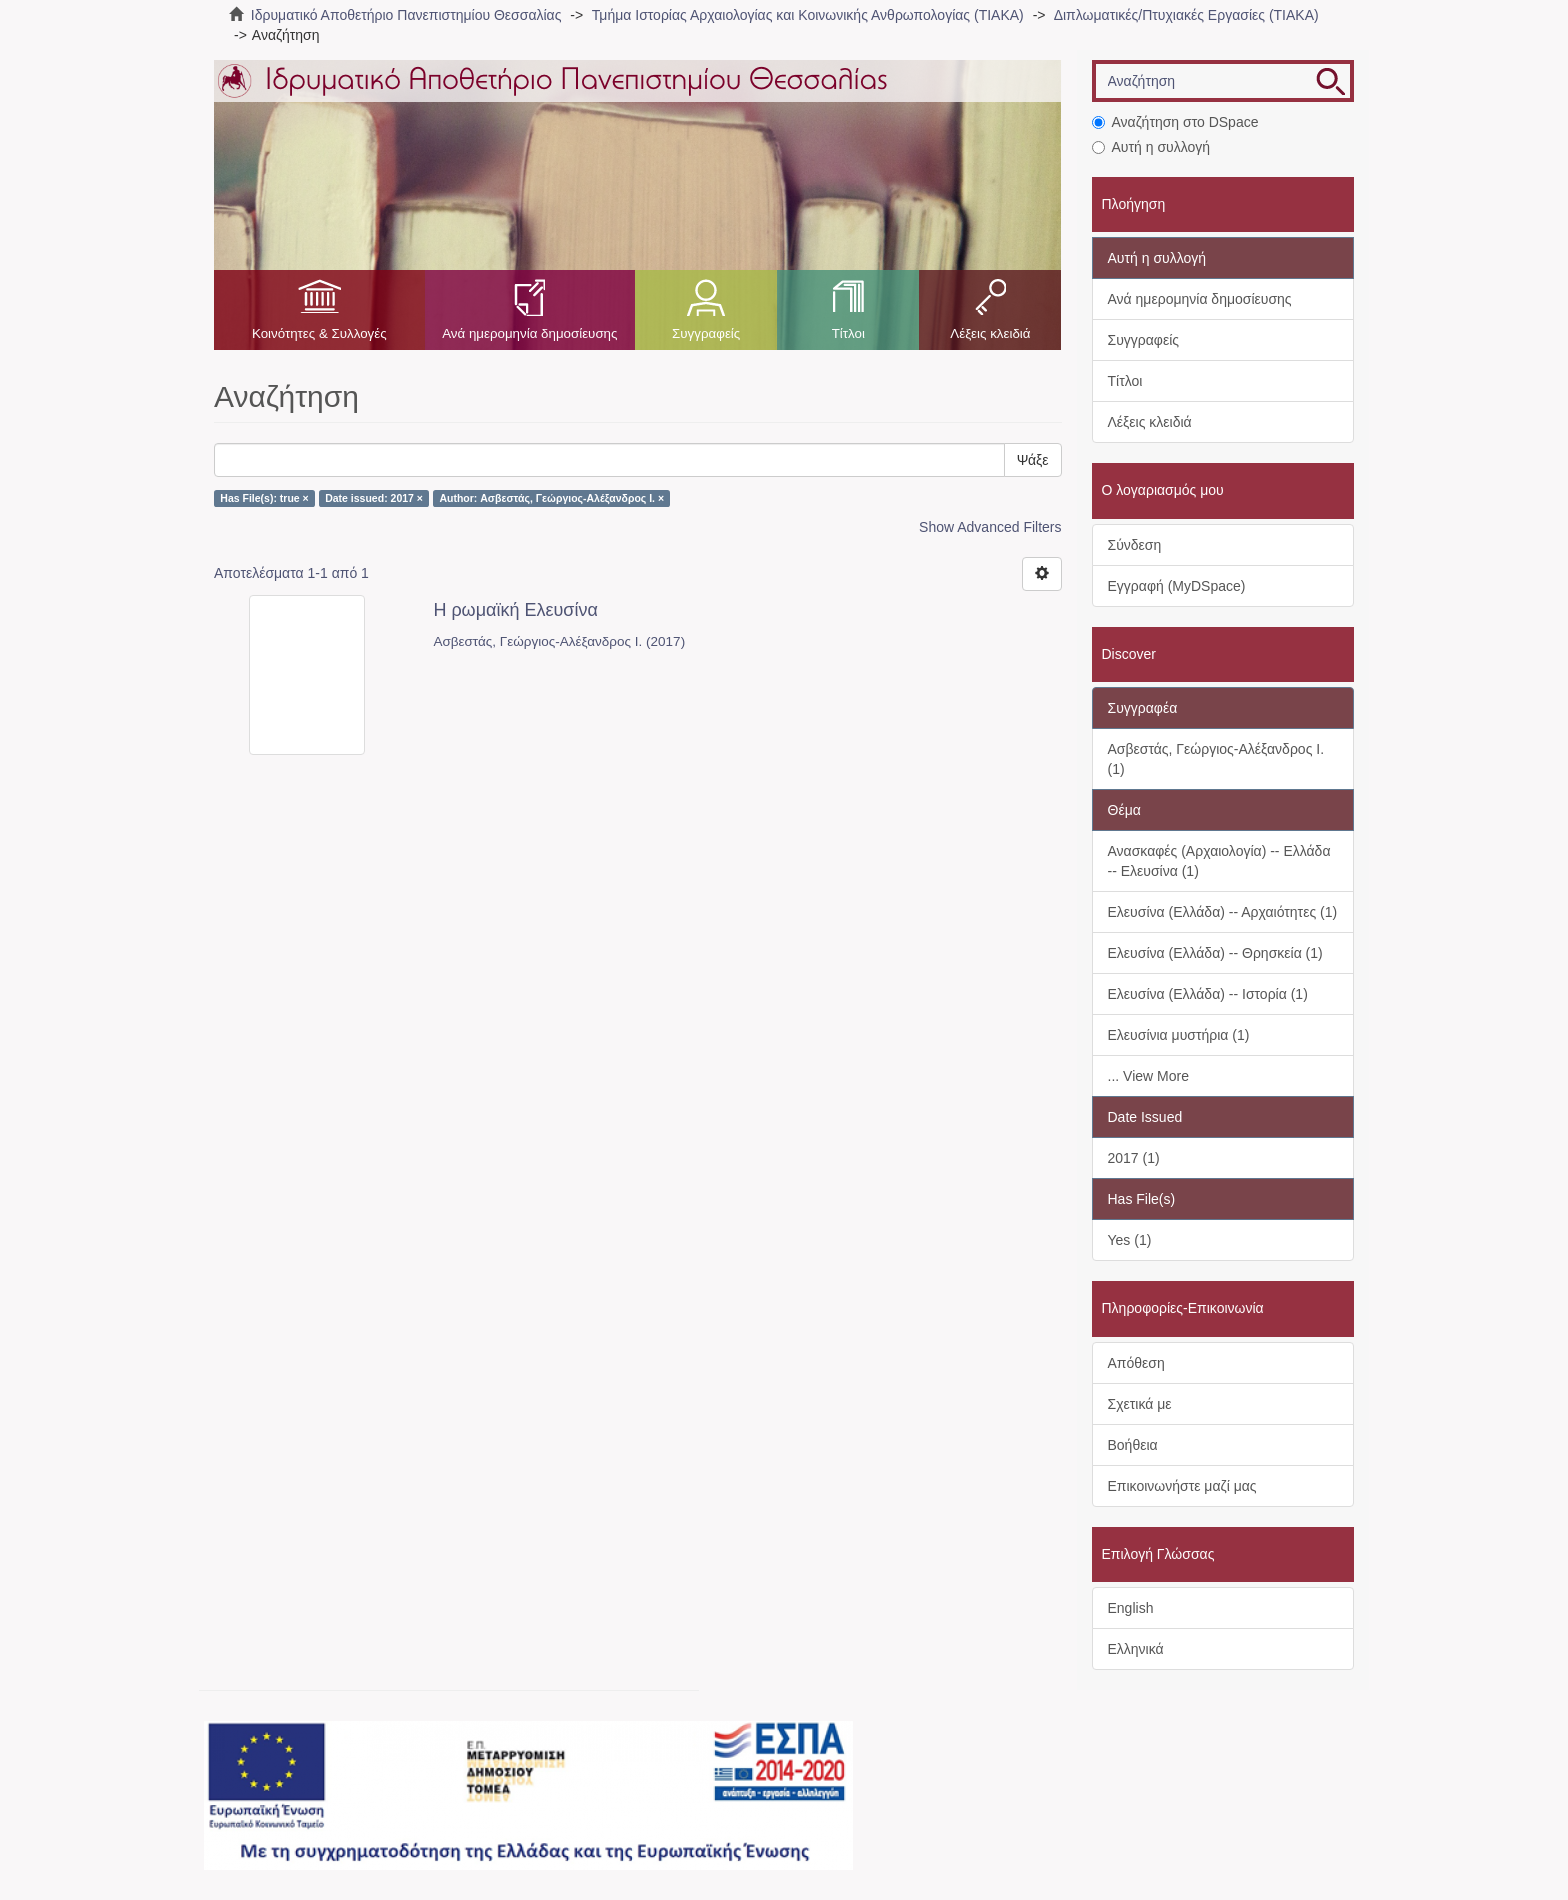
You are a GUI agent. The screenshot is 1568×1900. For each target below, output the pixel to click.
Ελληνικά (1136, 1649)
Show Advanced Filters (990, 527)
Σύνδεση (1135, 545)
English (1131, 1608)
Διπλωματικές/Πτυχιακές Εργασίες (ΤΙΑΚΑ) (1186, 15)
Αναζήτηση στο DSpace (1175, 122)
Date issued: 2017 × (374, 498)
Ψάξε (1033, 460)
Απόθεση (1136, 1363)
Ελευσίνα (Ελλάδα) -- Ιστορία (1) (1208, 994)
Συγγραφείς (706, 333)
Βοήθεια (1133, 1445)
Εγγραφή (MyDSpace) (1177, 586)
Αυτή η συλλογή (1151, 147)
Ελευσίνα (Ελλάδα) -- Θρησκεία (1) (1215, 953)
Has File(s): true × (264, 498)
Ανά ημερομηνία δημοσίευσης (529, 333)
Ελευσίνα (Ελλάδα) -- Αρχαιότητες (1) (1223, 912)
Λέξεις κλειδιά (990, 333)
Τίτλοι (848, 333)
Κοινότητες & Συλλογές (319, 333)
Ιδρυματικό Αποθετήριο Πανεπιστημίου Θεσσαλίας (406, 15)
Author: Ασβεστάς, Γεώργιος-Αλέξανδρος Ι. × (551, 498)
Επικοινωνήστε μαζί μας (1182, 1486)
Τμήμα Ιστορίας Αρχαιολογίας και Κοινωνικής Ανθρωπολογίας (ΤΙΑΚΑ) (808, 15)
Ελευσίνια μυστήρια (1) (1179, 1035)
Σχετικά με (1140, 1404)
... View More (1148, 1076)
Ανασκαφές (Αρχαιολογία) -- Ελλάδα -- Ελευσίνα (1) (1219, 861)
